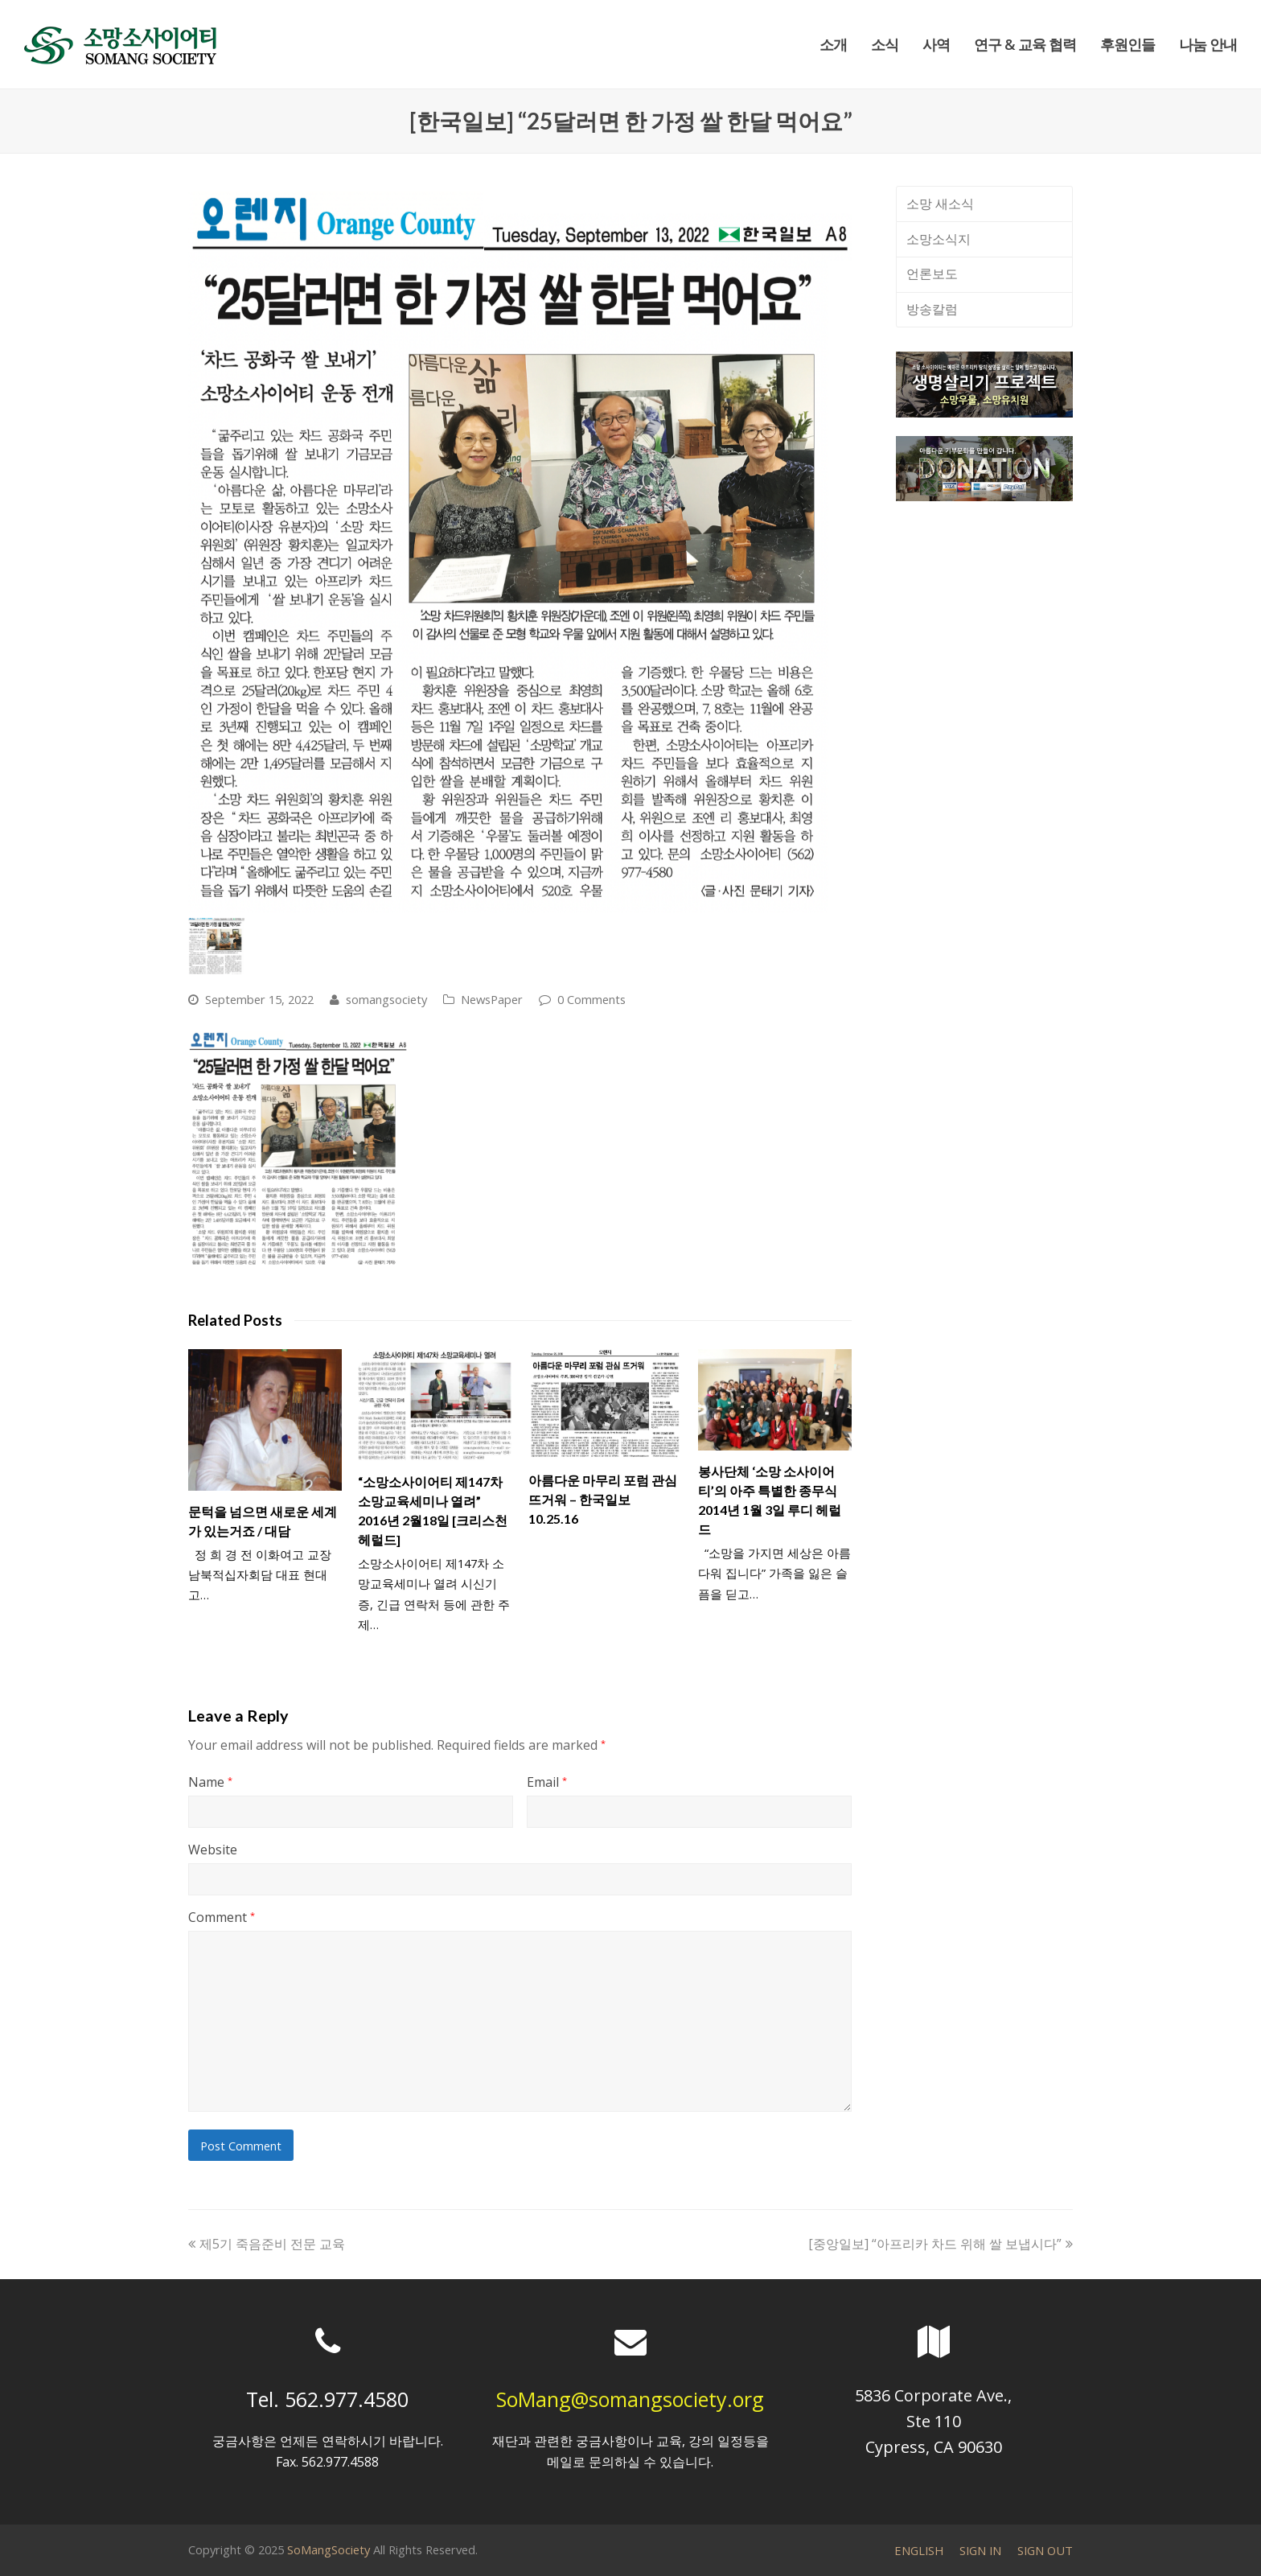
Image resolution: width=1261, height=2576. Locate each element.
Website (212, 1849)
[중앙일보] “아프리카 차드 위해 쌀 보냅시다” (940, 2244)
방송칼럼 (932, 309)
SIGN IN (980, 2550)
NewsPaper (492, 999)
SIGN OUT (1045, 2550)
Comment (221, 1917)
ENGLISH (918, 2550)
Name (210, 1782)
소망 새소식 (940, 203)
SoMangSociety (328, 2549)
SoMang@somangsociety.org (630, 2399)
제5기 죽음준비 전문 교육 (266, 2244)
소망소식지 (938, 239)
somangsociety (386, 999)
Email (547, 1782)
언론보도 (932, 273)
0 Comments (591, 999)
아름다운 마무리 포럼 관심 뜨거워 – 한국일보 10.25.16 (602, 1499)
